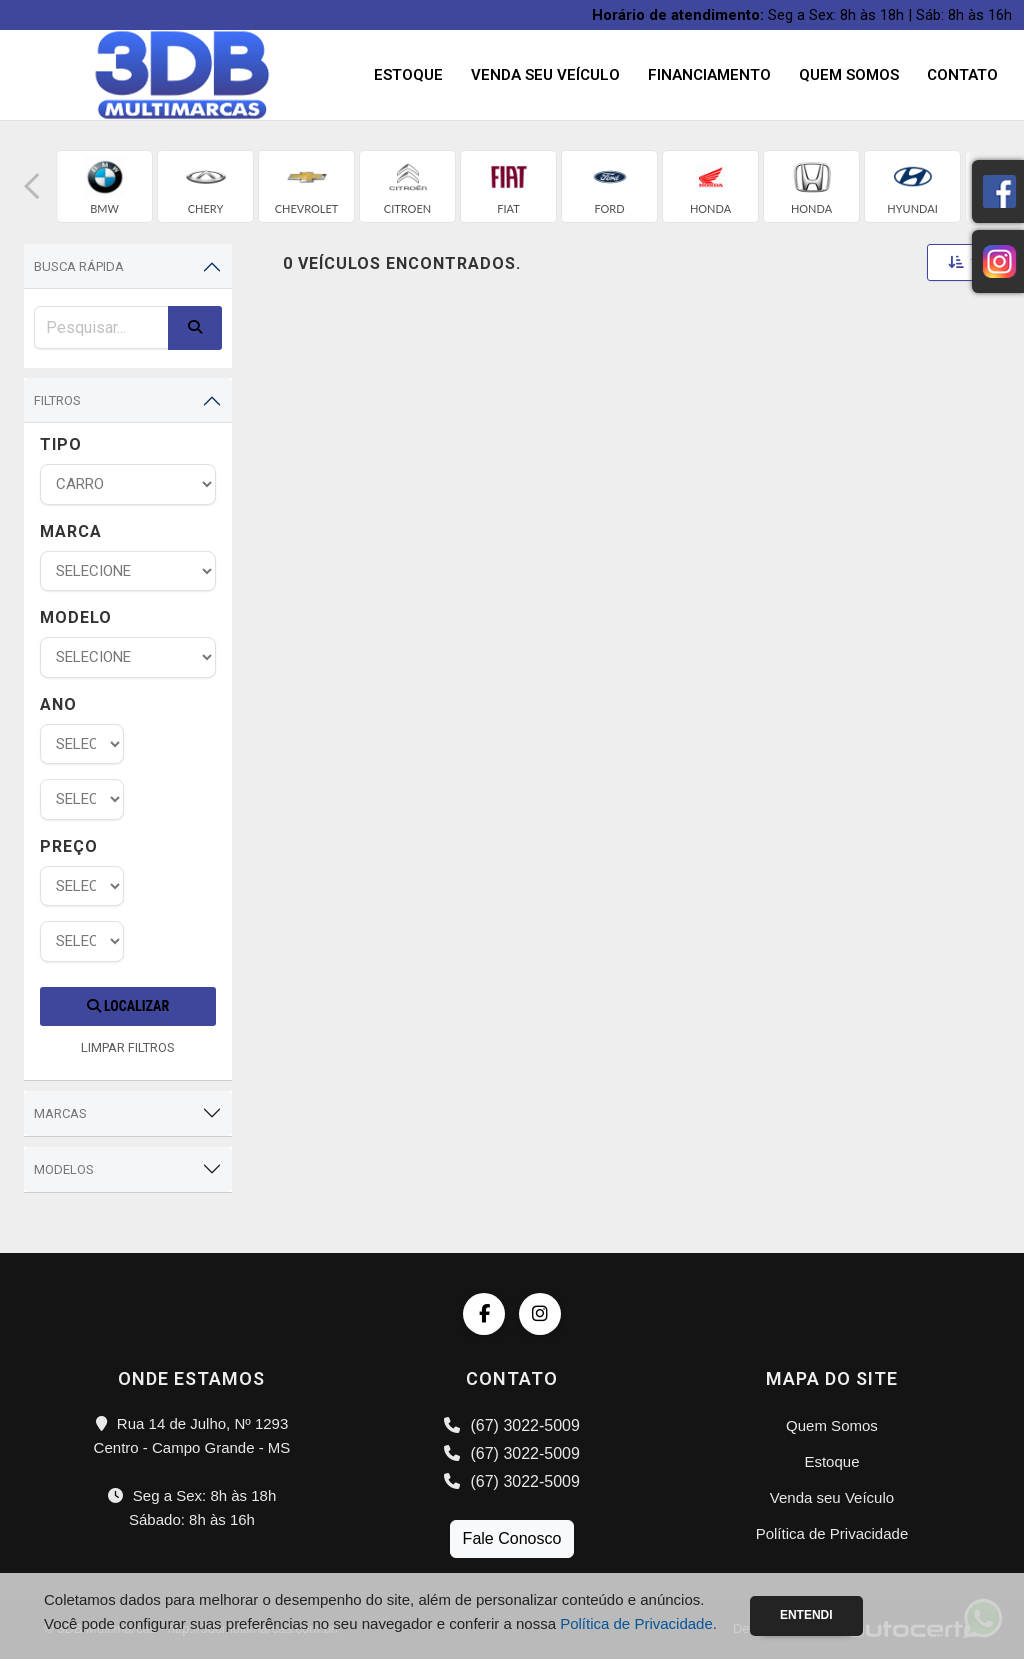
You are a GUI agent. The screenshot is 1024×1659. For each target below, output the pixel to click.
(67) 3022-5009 (512, 1425)
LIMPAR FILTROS (128, 1047)
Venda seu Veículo (545, 75)
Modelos (64, 1169)
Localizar (128, 1006)
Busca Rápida (79, 266)
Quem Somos (849, 75)
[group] (104, 186)
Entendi (806, 1615)
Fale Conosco (512, 1538)
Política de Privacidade (832, 1533)
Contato (962, 75)
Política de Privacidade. (638, 1623)
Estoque (408, 75)
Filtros (57, 400)
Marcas (60, 1113)
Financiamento (709, 75)
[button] (32, 186)
